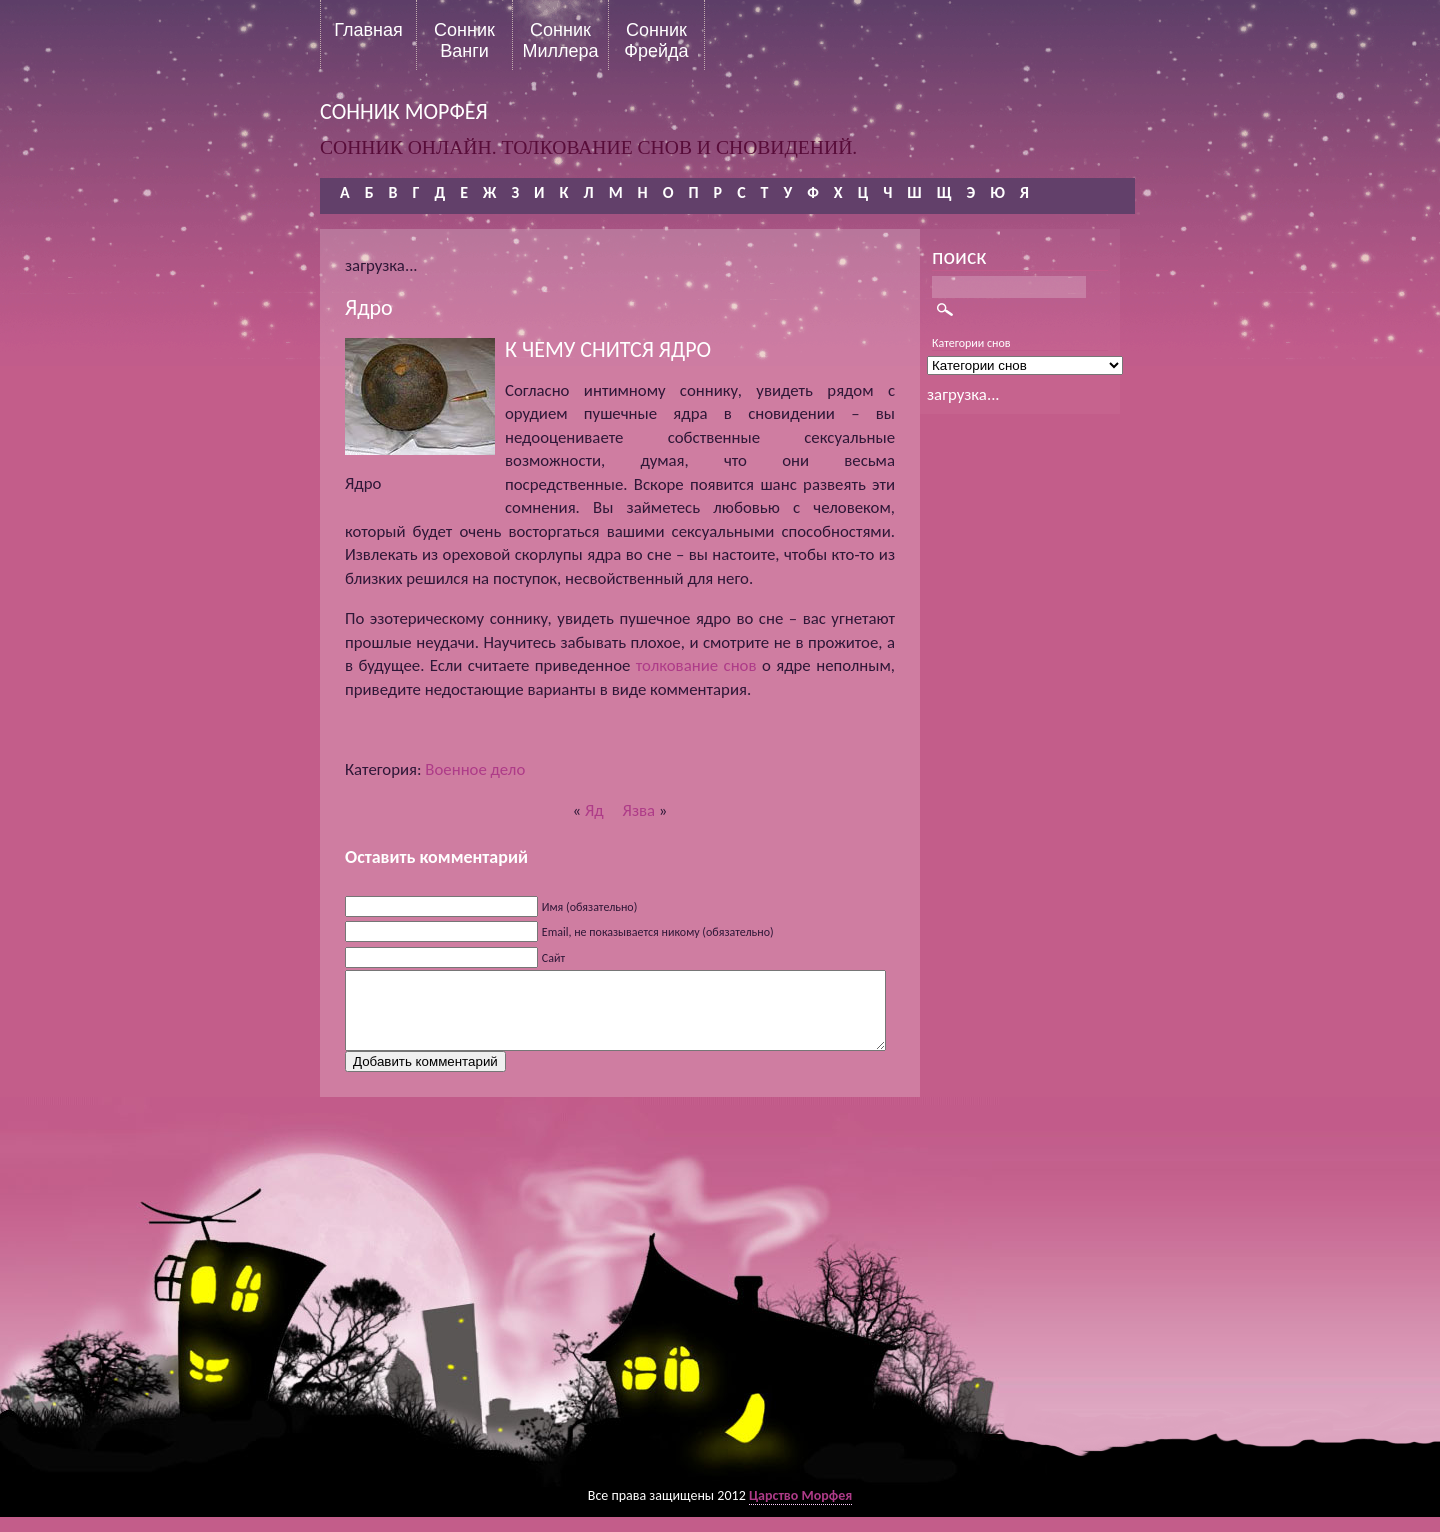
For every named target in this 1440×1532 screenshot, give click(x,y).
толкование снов (696, 665)
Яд (594, 810)
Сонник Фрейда (656, 40)
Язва (639, 810)
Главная (368, 30)
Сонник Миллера (560, 40)
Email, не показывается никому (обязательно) (658, 932)
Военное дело (475, 769)
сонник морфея (404, 111)
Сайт (553, 958)
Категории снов (971, 343)
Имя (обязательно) (590, 907)
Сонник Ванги (464, 40)
